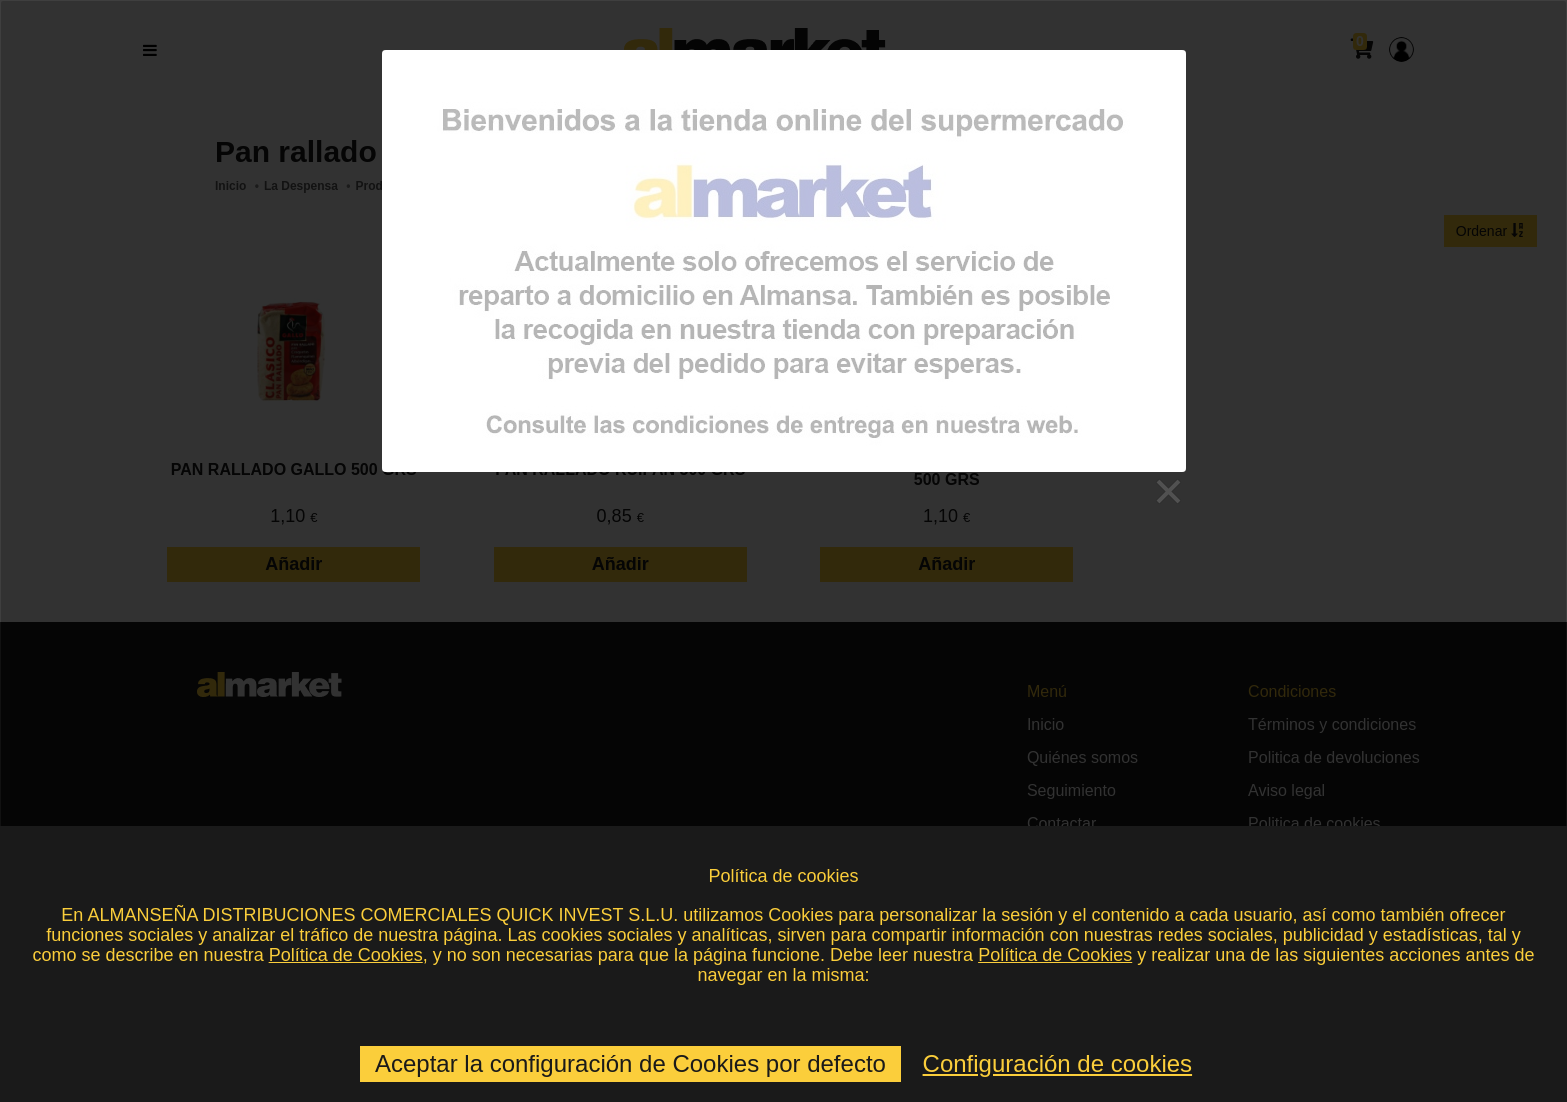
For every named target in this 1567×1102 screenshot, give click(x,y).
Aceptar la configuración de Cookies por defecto (630, 1063)
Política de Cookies (346, 955)
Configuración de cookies (1058, 1063)
